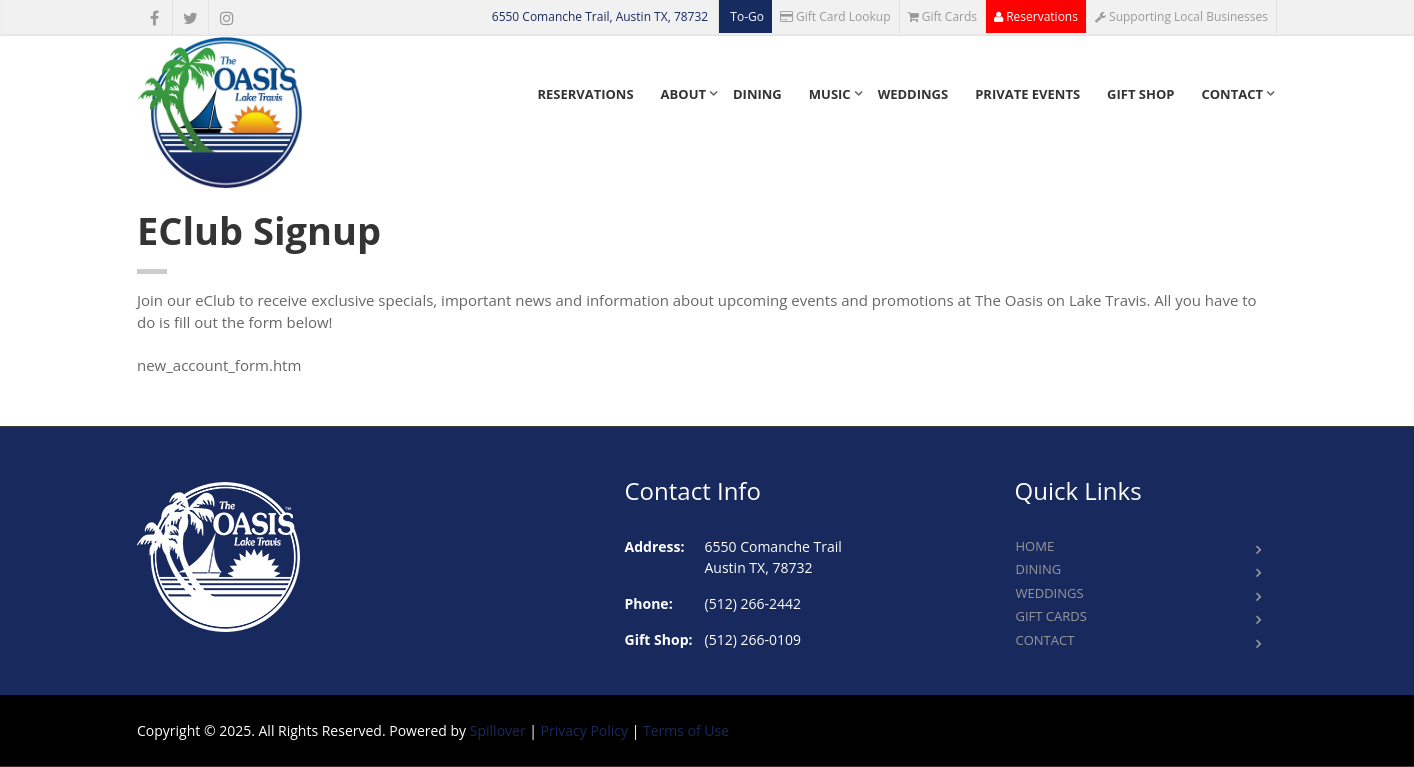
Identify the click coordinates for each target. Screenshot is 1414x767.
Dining (757, 94)
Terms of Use (686, 730)
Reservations (1036, 16)
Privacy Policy (584, 730)
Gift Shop (1140, 94)
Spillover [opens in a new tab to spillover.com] (498, 730)
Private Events (1027, 94)
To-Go (745, 16)
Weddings (913, 94)
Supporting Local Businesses (1181, 16)
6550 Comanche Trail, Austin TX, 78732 (600, 16)
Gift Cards (943, 16)
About (683, 94)
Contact (1232, 94)
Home (1035, 546)
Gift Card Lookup (835, 16)
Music (830, 94)
